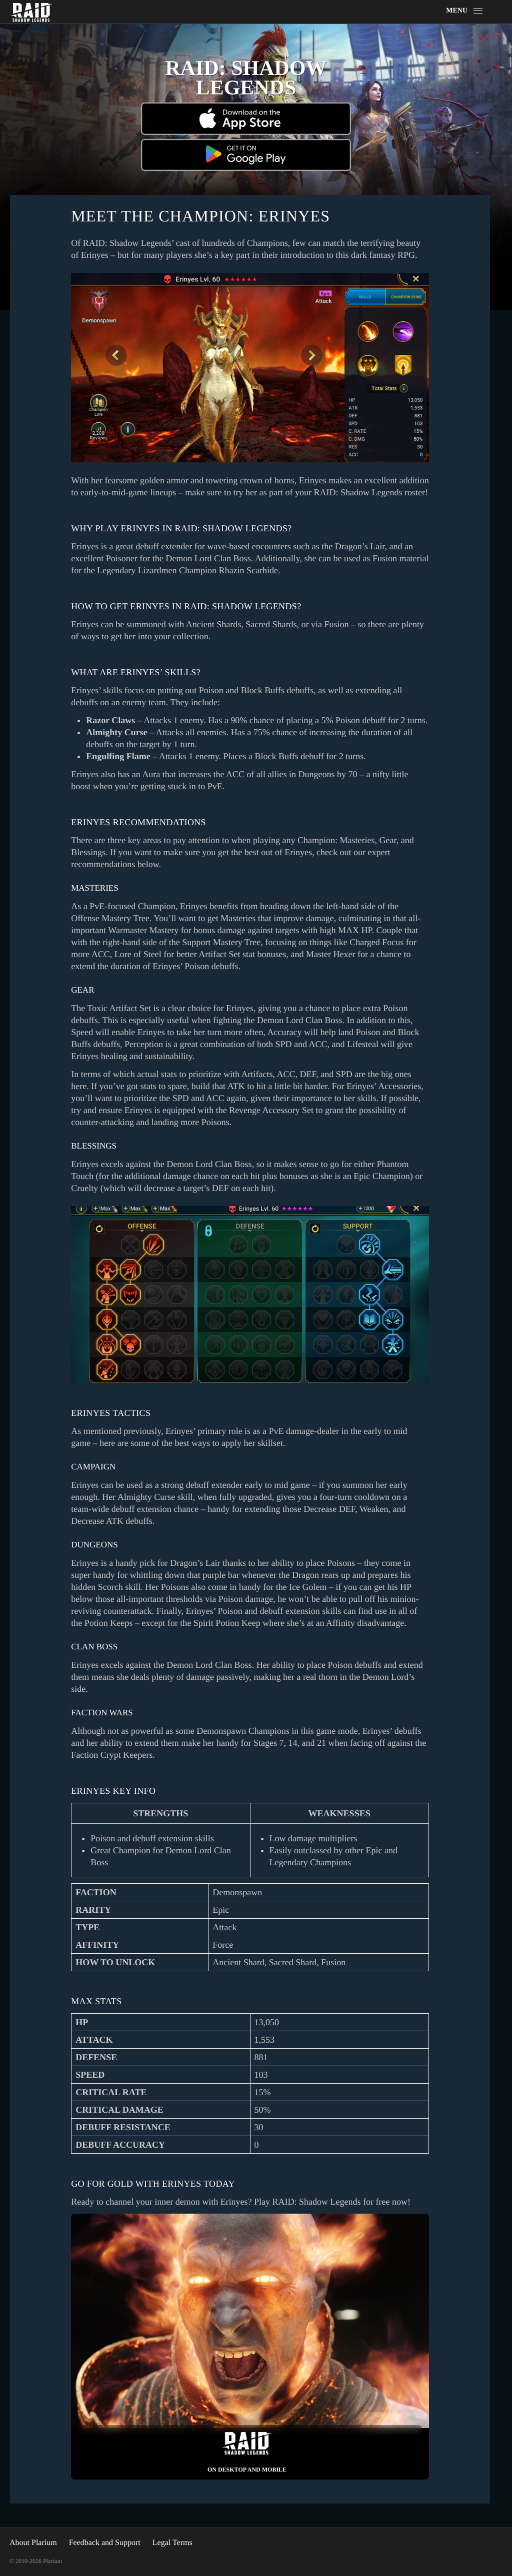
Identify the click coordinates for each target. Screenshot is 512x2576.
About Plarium (33, 2543)
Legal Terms (172, 2543)
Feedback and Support (104, 2543)
